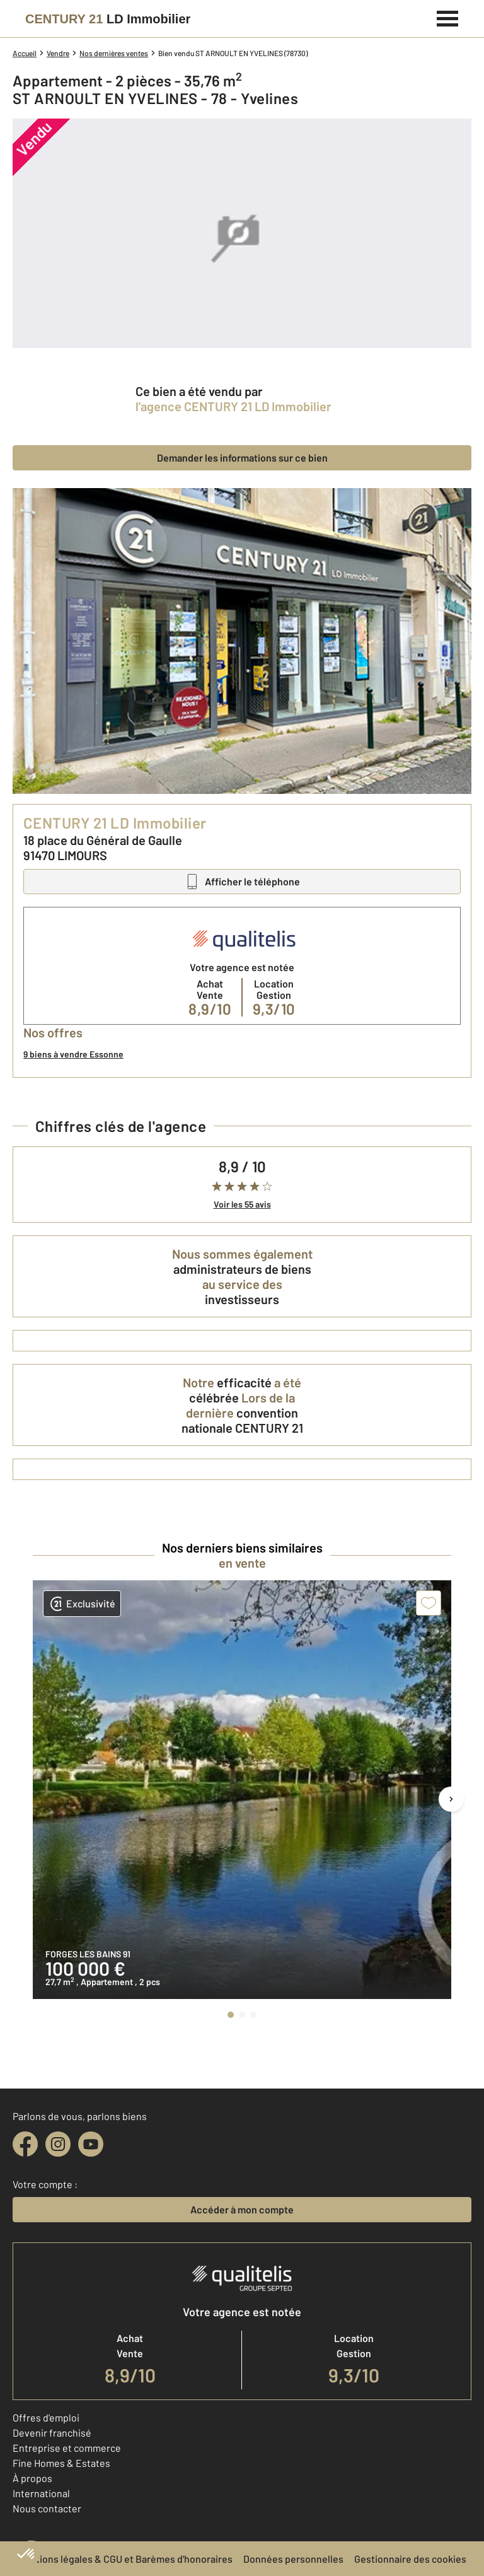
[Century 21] (107, 19)
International (41, 2493)
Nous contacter (47, 2508)
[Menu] (448, 17)
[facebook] (25, 2144)
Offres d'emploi (46, 2417)
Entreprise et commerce (67, 2448)
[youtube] (90, 2144)
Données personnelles (293, 2559)
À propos (32, 2478)
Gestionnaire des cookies (410, 2559)
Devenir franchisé (52, 2433)
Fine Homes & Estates (61, 2463)
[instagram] (58, 2144)
